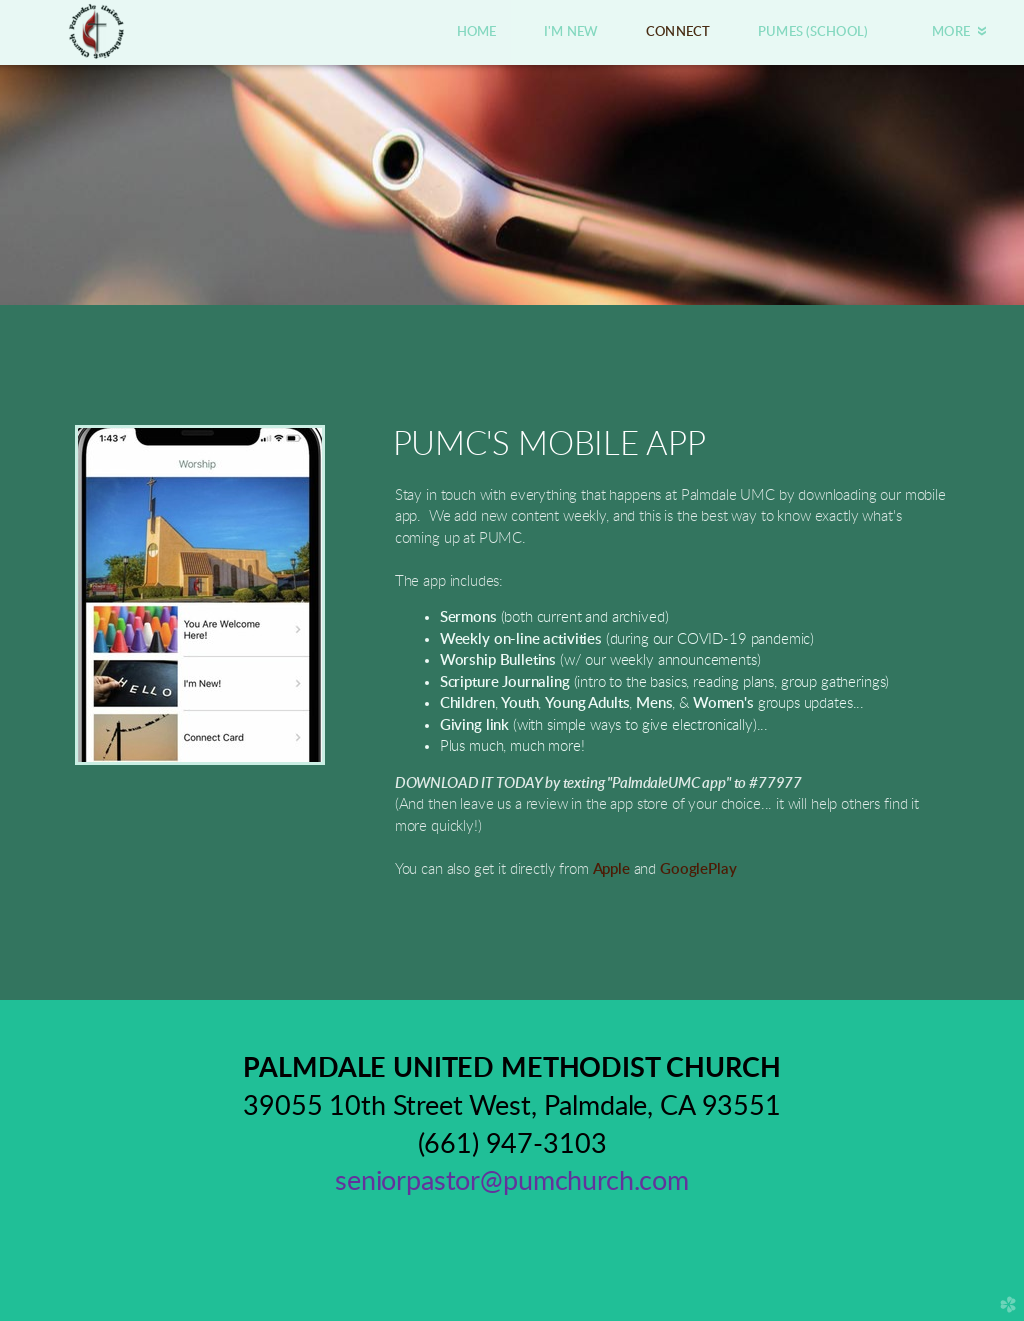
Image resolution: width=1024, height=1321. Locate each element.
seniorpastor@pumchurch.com (512, 1181)
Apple (611, 869)
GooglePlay (698, 869)
